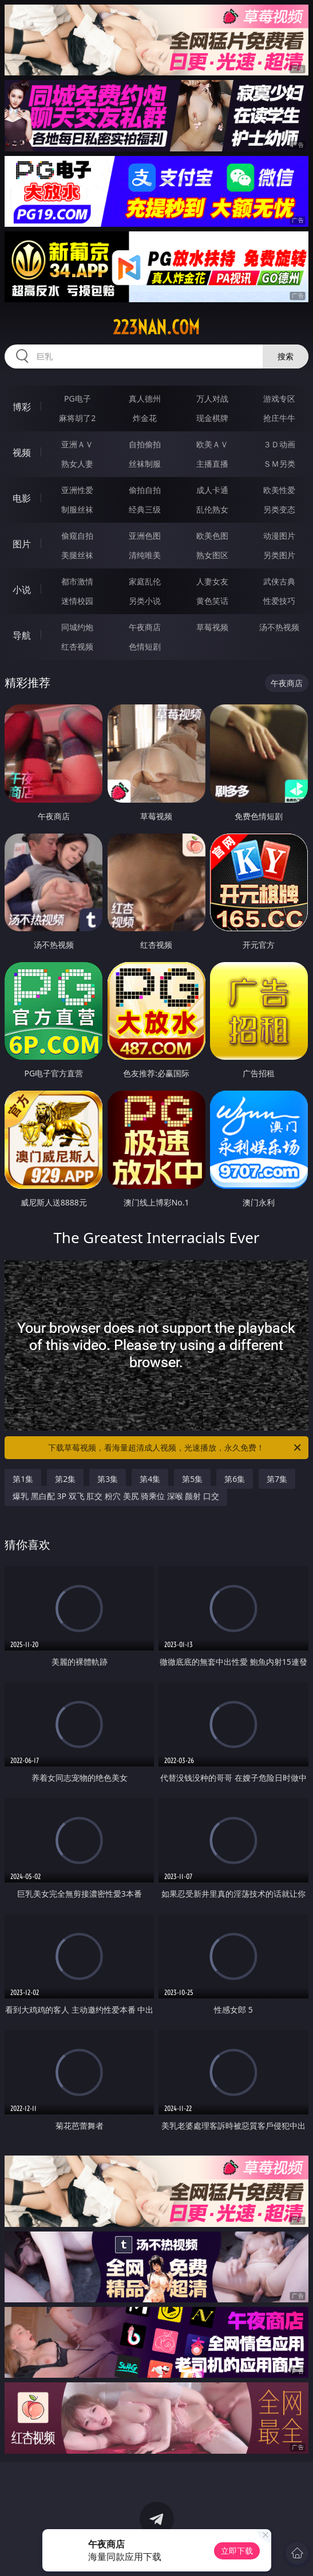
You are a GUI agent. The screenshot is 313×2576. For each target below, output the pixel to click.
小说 (22, 589)
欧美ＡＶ (212, 444)
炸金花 (145, 417)
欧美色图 (212, 535)
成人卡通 (212, 489)
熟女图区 (212, 555)
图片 (22, 544)
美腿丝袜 (77, 555)
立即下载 (237, 2550)
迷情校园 (77, 600)
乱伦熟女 (212, 509)
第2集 (65, 1478)
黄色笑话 (212, 600)
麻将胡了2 (77, 417)
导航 (22, 635)
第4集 (150, 1478)
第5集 (192, 1478)
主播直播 (212, 463)
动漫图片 (279, 535)
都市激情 (77, 581)
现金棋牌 (212, 417)
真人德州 (145, 398)
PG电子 (77, 398)
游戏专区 (279, 398)
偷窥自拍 (77, 535)
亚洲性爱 (77, 489)
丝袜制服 (145, 463)
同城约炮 (77, 627)
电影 (22, 498)
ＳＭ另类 (279, 463)
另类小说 (145, 600)
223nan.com (156, 327)
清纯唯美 (145, 555)
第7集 (277, 1478)
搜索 (286, 356)
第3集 (107, 1478)
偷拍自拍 (145, 489)
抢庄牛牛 (279, 417)
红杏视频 (77, 646)
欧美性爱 (279, 489)
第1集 (23, 1478)
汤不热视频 (279, 627)
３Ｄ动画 (279, 444)
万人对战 (212, 398)
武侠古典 (279, 581)
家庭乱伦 (145, 581)
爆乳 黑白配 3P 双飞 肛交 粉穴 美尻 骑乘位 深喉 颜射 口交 (116, 1496)
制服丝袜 (77, 509)
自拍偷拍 (145, 444)
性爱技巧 (279, 600)
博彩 (22, 406)
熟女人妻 (77, 463)
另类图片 (279, 555)
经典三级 (145, 509)
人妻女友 (212, 581)
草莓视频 (212, 627)
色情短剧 (145, 646)
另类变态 (279, 509)
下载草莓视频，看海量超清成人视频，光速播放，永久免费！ (175, 1448)
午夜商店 (145, 627)
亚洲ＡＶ (77, 444)
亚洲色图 (145, 535)
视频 (22, 452)
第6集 (234, 1478)
